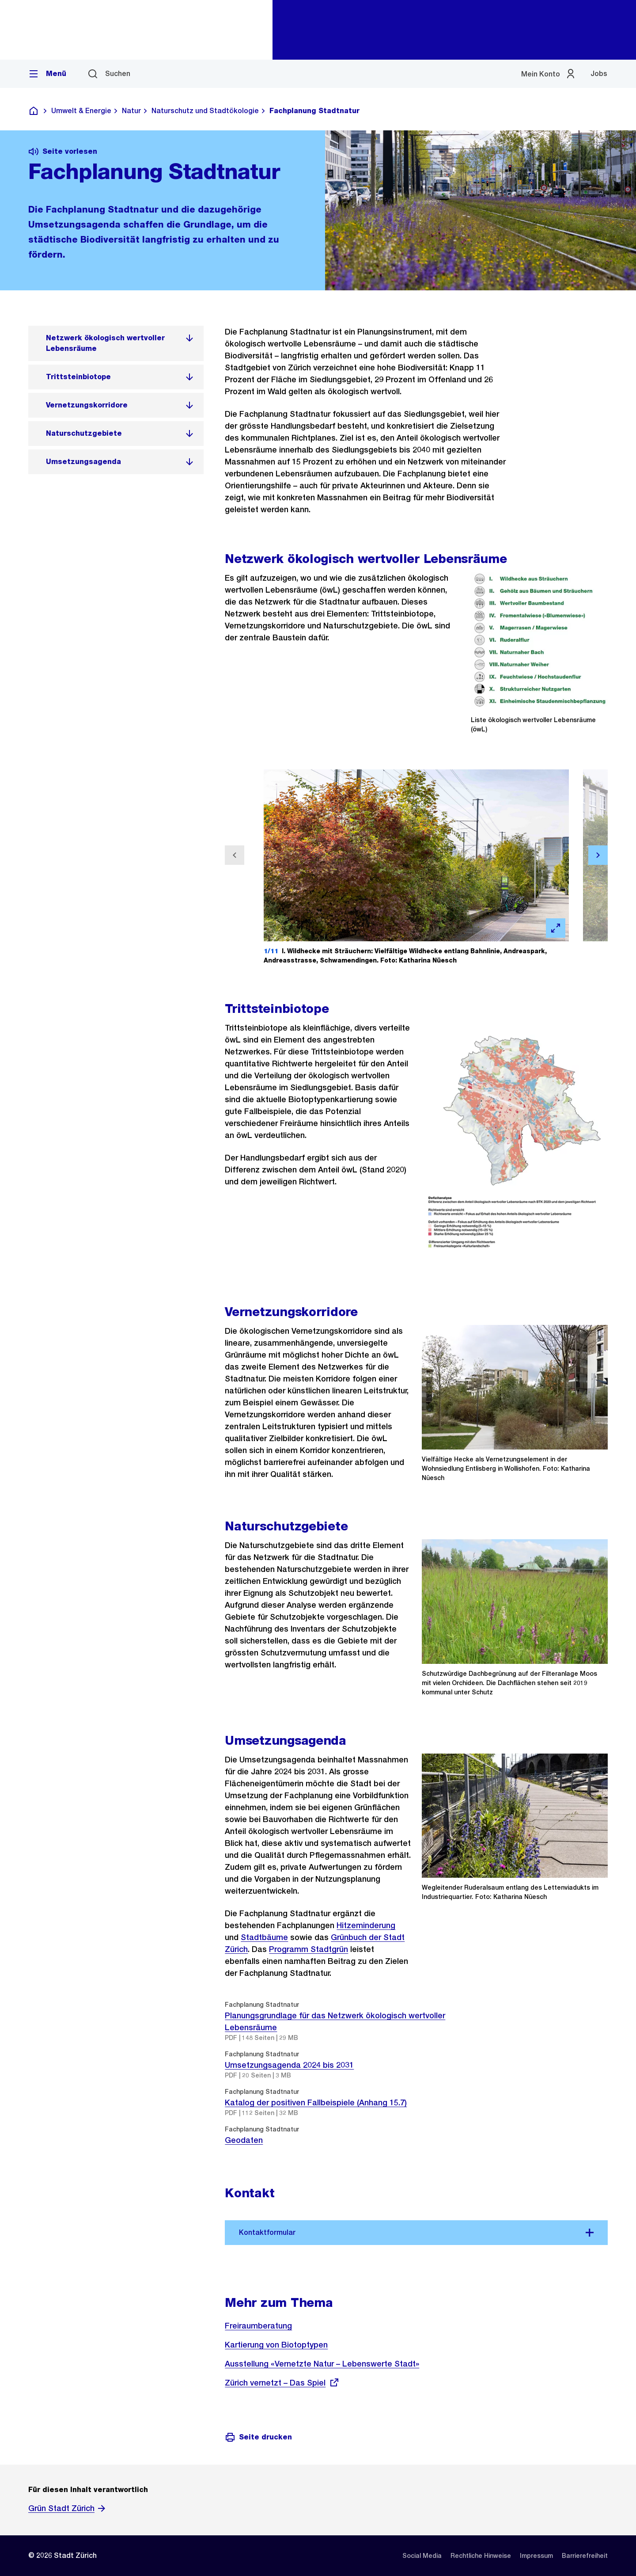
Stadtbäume (264, 1937)
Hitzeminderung (366, 1925)
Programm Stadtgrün (308, 1949)
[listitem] (116, 343)
